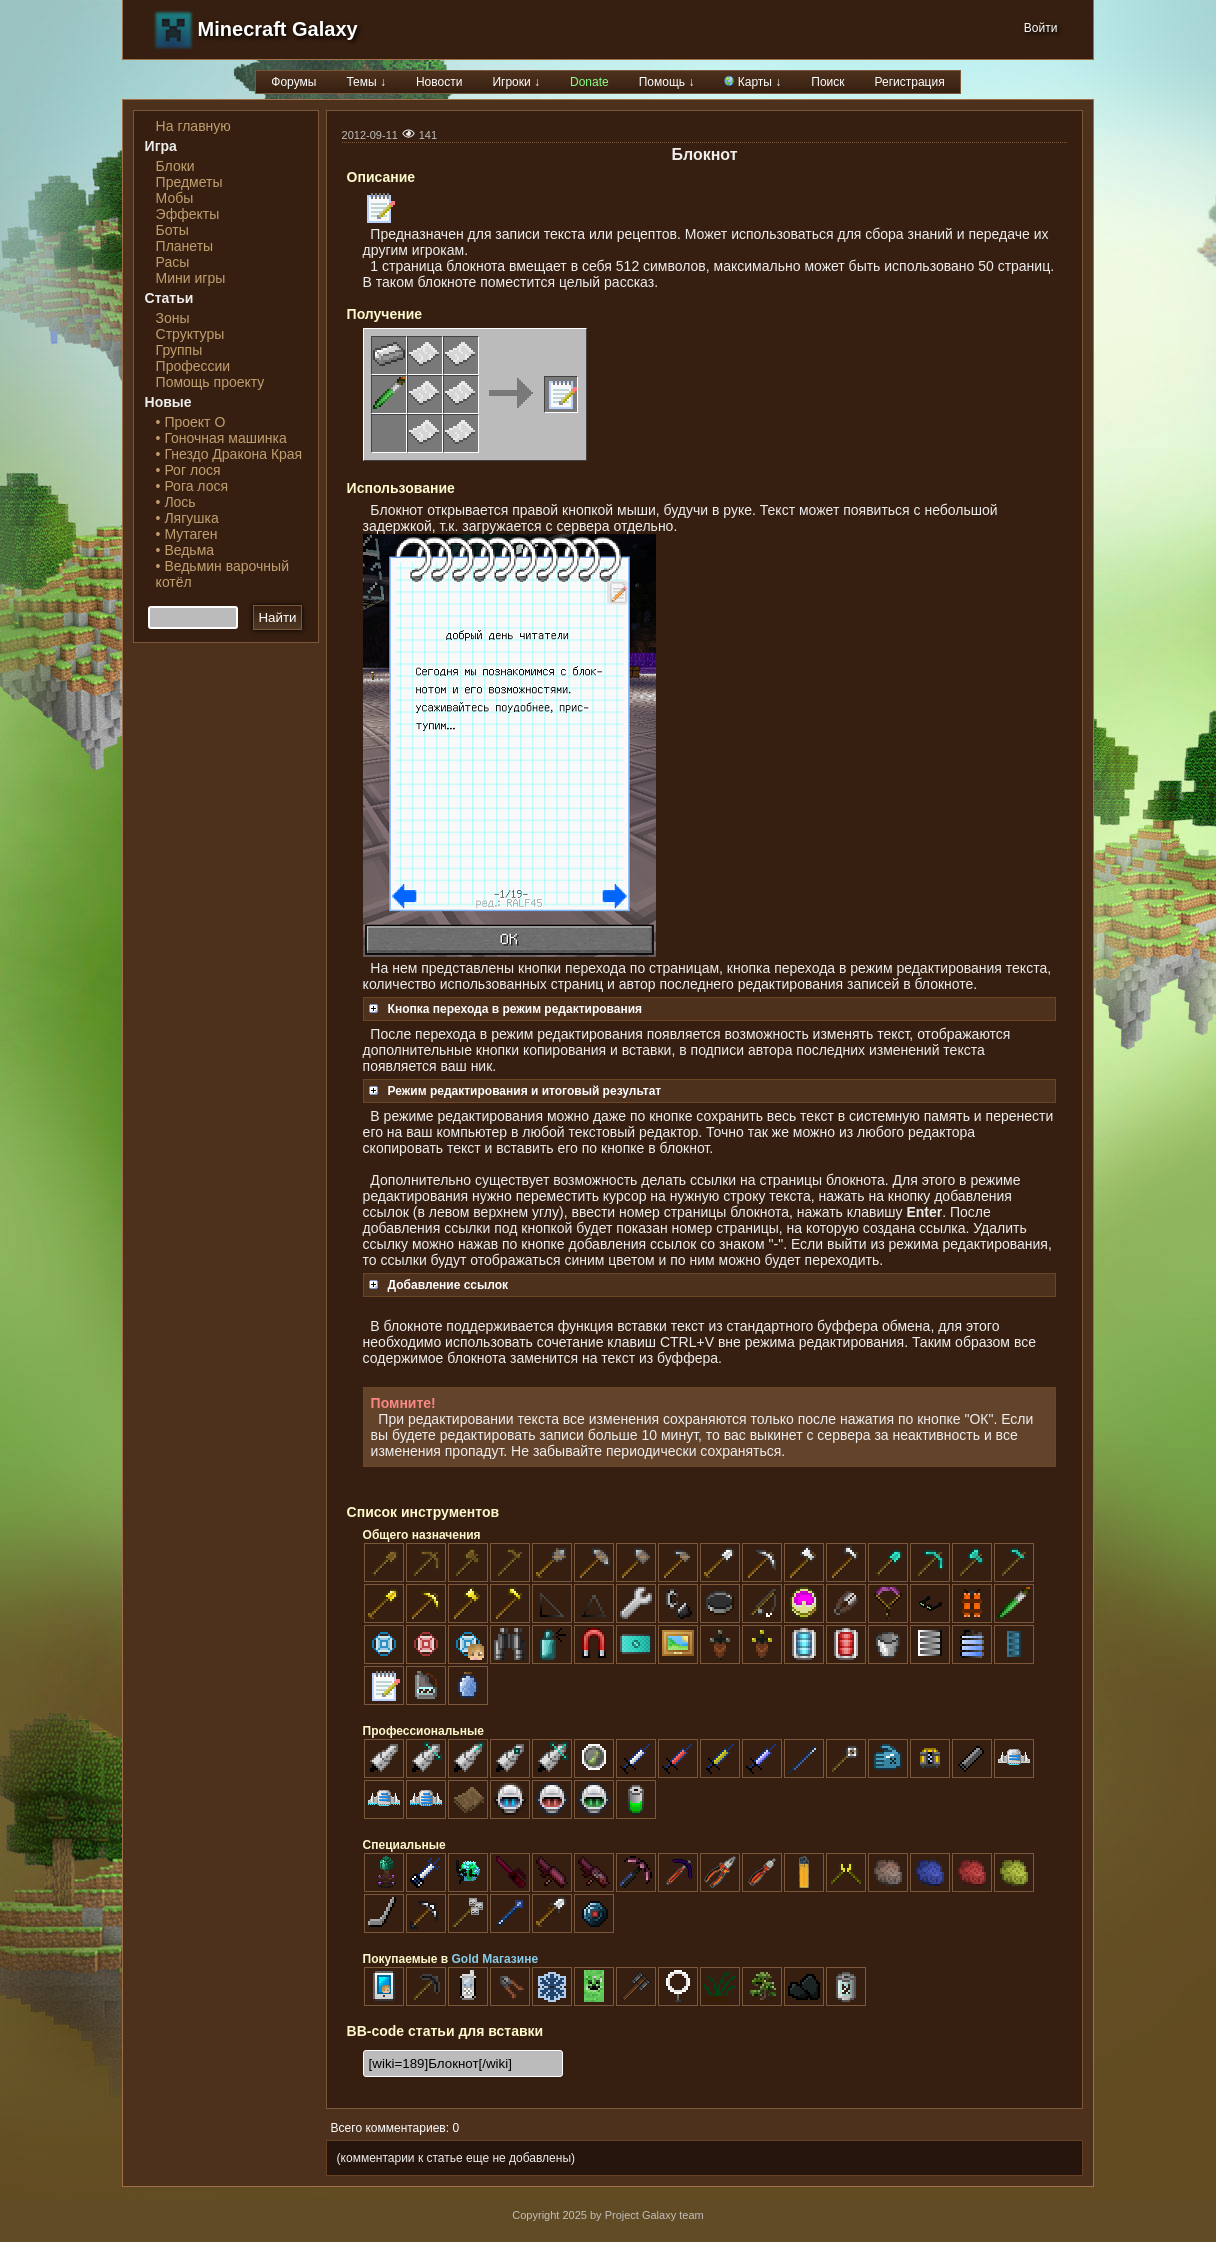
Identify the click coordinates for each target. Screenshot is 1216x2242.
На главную (193, 126)
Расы (173, 262)
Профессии (193, 366)
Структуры (190, 334)
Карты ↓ (752, 82)
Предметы (189, 182)
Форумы (293, 82)
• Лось (176, 502)
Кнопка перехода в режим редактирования (506, 1009)
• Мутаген (187, 534)
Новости (439, 82)
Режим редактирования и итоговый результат (515, 1091)
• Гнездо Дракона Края (229, 454)
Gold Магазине (495, 1959)
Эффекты (188, 214)
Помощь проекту (210, 382)
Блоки (175, 166)
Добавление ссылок (439, 1285)
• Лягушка (187, 518)
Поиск (827, 82)
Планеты (185, 246)
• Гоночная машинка (221, 438)
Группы (179, 350)
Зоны (173, 318)
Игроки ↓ (516, 82)
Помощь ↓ (667, 82)
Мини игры (191, 278)
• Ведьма (185, 550)
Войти (1041, 28)
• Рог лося (188, 470)
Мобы (175, 198)
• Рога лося (192, 486)
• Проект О (191, 422)
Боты (172, 230)
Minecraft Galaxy (278, 29)
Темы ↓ (366, 82)
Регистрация (910, 82)
